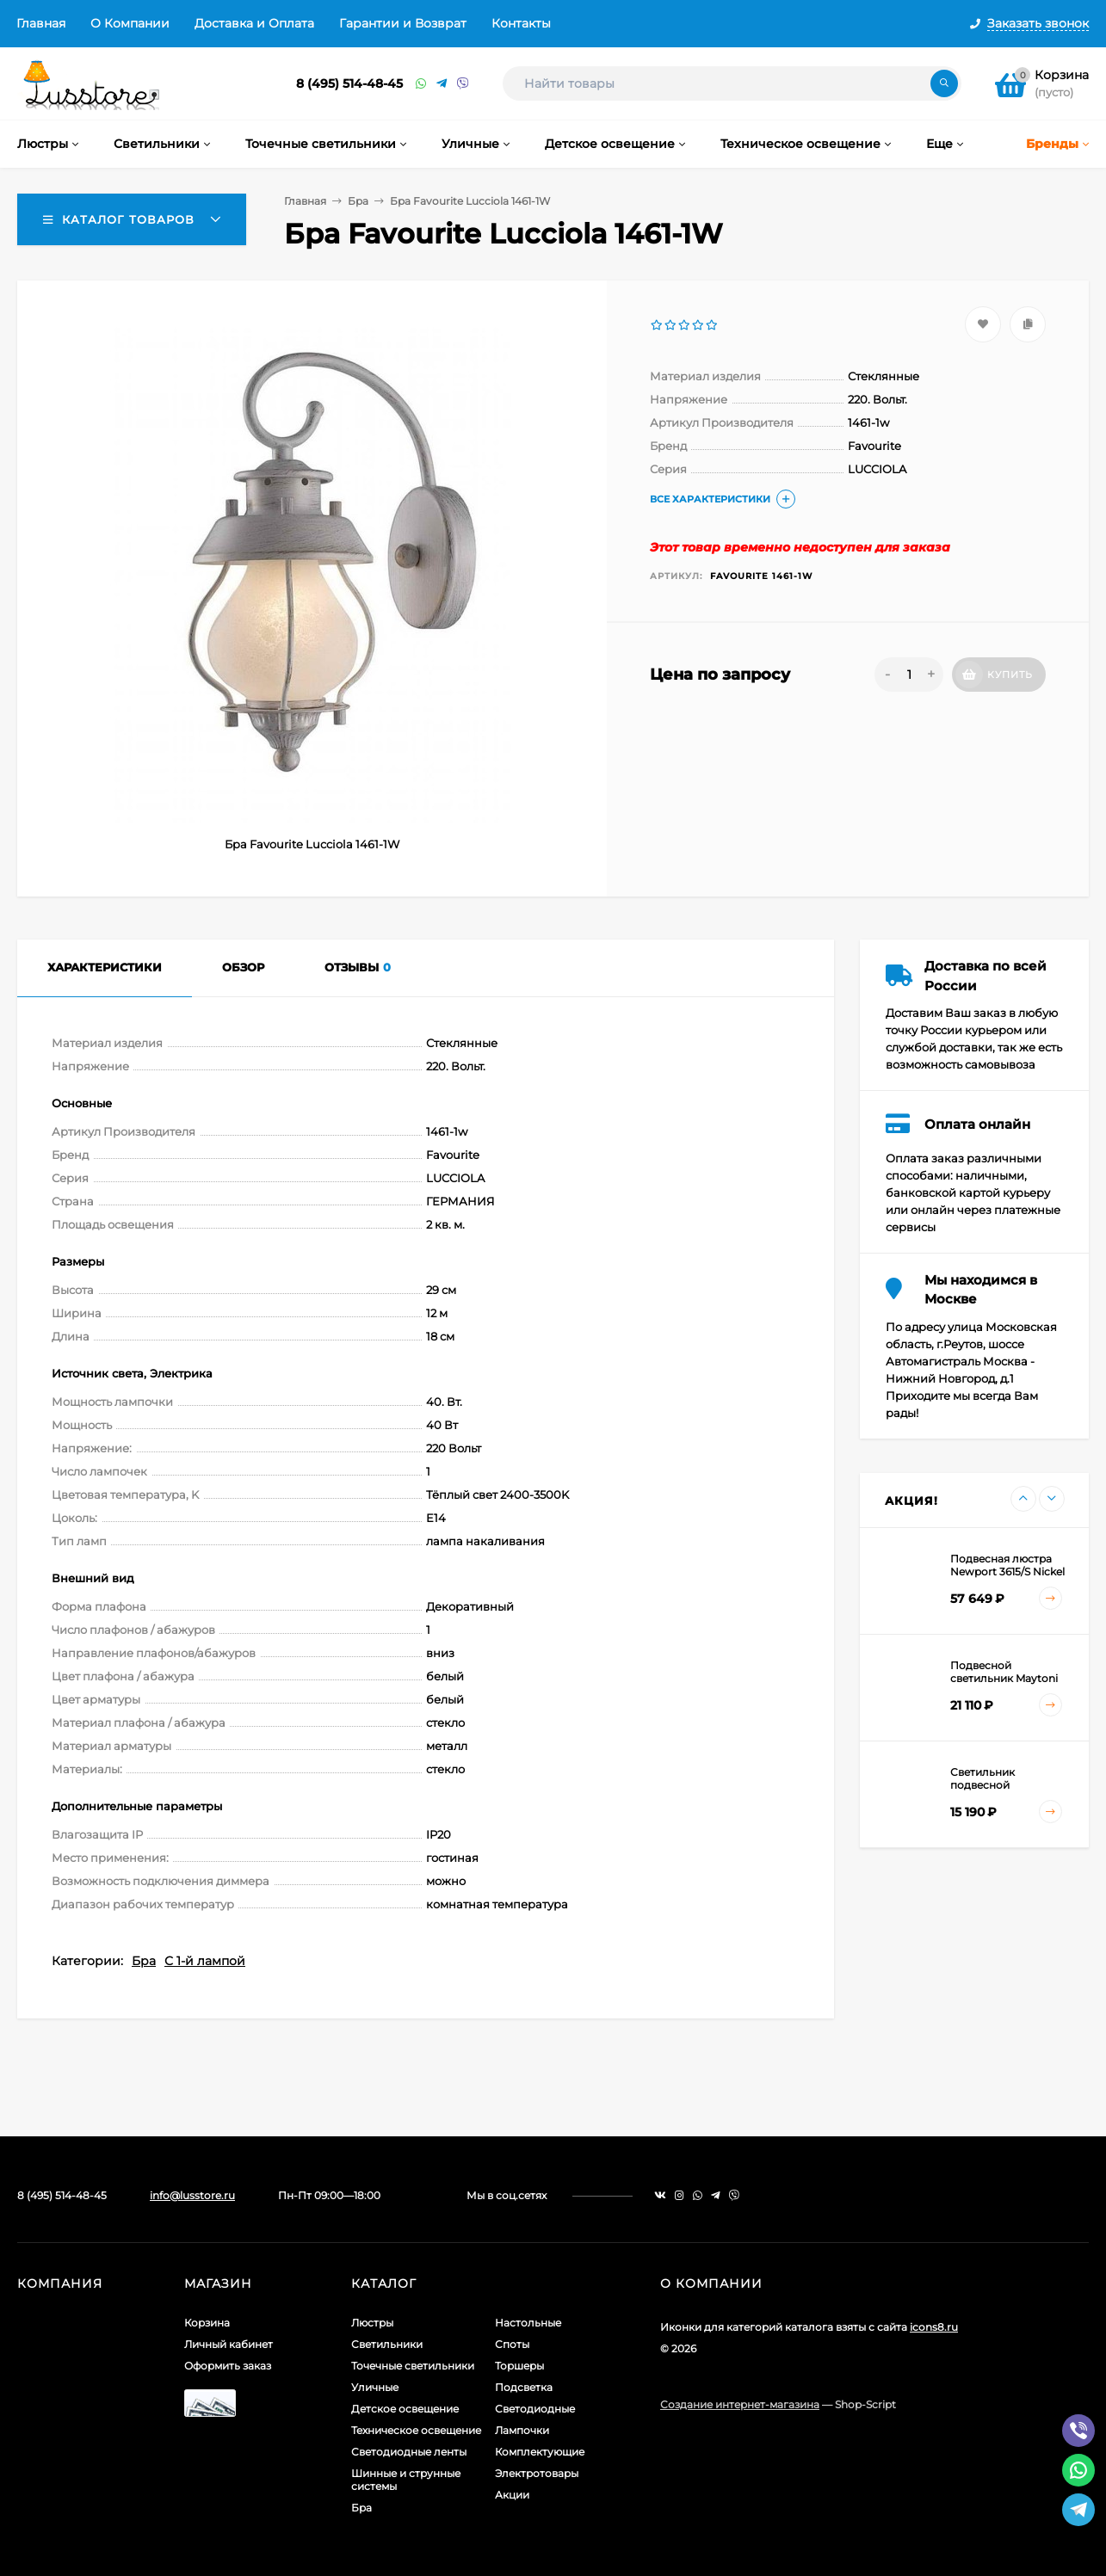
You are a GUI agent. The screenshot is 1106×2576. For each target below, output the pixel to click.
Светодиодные (535, 2408)
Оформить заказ (227, 2365)
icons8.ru (934, 2326)
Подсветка (524, 2387)
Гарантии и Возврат (402, 23)
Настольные (528, 2322)
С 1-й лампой (204, 1961)
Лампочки (522, 2430)
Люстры (372, 2322)
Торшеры (519, 2365)
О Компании (130, 23)
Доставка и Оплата (254, 23)
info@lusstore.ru (192, 2195)
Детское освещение (405, 2408)
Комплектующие (539, 2451)
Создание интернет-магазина (739, 2404)
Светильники (387, 2344)
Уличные (375, 2387)
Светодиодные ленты (408, 2451)
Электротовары (536, 2473)
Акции (512, 2494)
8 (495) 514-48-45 (349, 83)
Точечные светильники (412, 2365)
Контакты (521, 23)
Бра (358, 200)
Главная (40, 23)
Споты (512, 2344)
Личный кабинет (228, 2344)
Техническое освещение (416, 2430)
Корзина (207, 2322)
